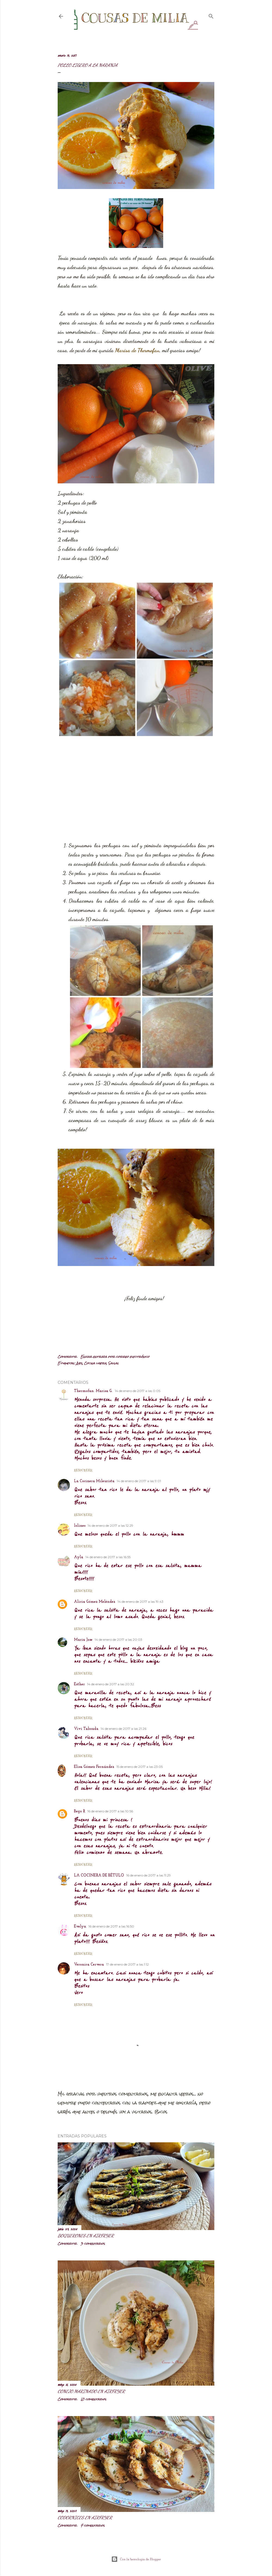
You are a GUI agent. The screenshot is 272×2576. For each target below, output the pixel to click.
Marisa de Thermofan (137, 350)
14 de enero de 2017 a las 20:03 (118, 1639)
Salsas (113, 1363)
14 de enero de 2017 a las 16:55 (108, 1557)
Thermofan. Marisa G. (93, 1391)
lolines (79, 1526)
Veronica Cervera (89, 1965)
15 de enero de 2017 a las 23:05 (139, 1767)
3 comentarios (93, 2243)
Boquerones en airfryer (86, 2235)
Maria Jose (83, 1640)
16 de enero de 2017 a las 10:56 (110, 1811)
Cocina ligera (95, 1363)
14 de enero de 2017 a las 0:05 (137, 1391)
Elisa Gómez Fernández (94, 1767)
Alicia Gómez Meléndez (94, 1602)
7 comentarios (93, 2525)
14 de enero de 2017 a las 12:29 (110, 1525)
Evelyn (80, 1927)
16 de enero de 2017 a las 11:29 (148, 1875)
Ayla (78, 1557)
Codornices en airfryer (85, 2517)
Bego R (79, 1811)
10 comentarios (93, 2399)
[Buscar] (211, 15)
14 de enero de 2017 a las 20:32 (110, 1684)
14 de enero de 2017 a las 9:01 (139, 1481)
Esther (79, 1684)
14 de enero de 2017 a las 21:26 (123, 1729)
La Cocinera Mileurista (94, 1481)
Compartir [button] (67, 1356)
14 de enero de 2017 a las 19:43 (140, 1601)
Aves (79, 1363)
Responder (83, 1470)
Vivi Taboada (86, 1729)
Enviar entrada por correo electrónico (115, 1356)
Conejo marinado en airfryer (91, 2391)
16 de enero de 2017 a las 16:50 (111, 1926)
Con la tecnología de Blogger (136, 2559)
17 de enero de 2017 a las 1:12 (127, 1964)
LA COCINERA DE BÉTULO (99, 1875)
